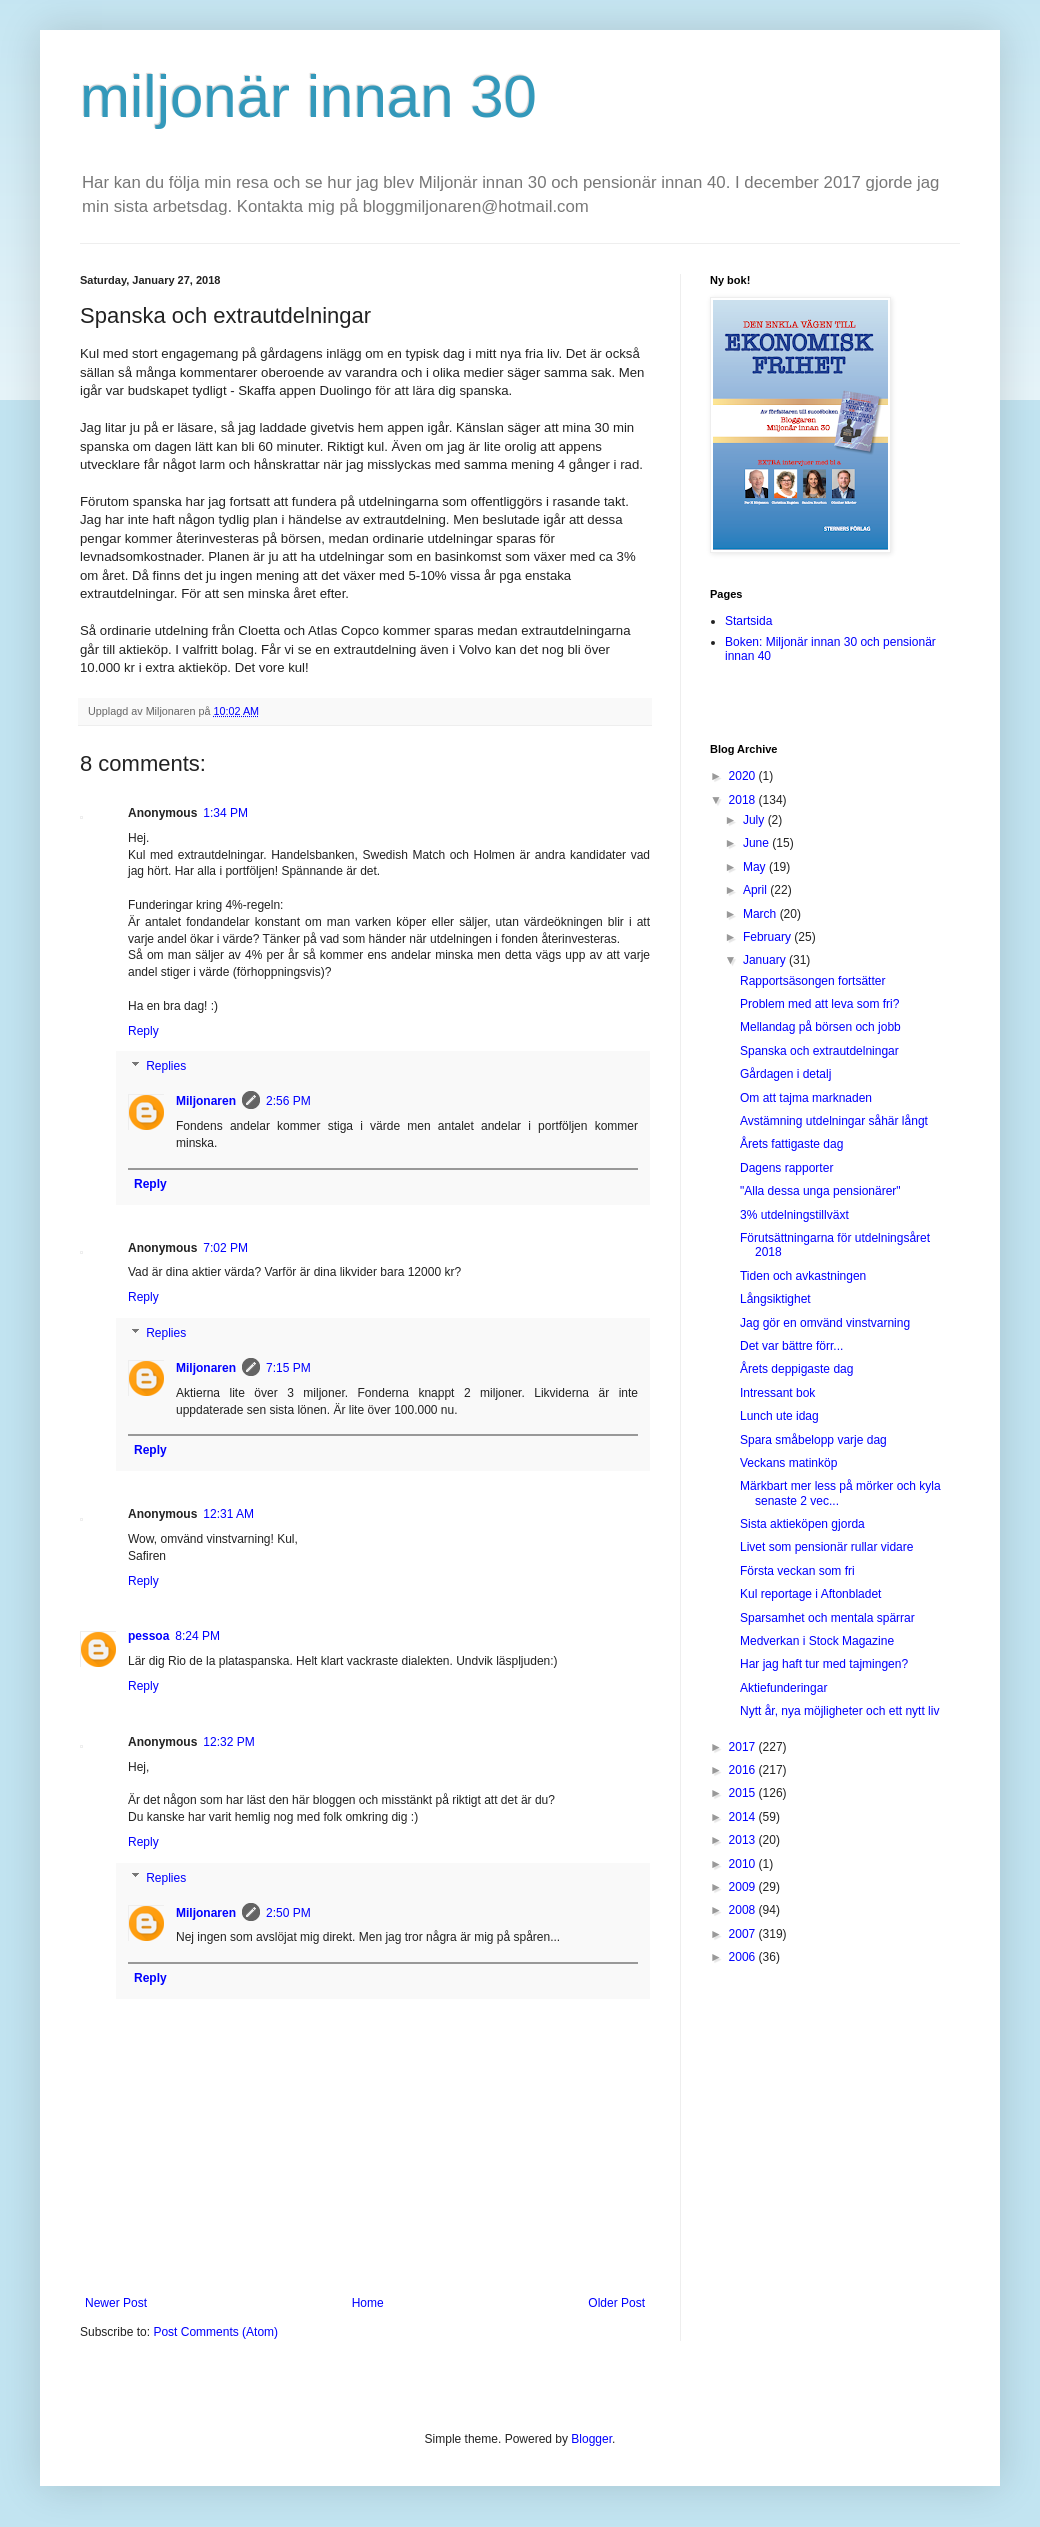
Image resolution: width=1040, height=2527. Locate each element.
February (768, 937)
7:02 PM (225, 1248)
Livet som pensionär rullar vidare (826, 1547)
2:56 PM (288, 1101)
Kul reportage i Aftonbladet (810, 1594)
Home (368, 2303)
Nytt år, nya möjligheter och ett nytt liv (839, 1711)
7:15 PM (288, 1368)
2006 (744, 1957)
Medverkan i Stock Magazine (817, 1641)
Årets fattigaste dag (791, 1144)
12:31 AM (228, 1514)
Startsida (748, 621)
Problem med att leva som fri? (819, 1004)
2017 (744, 1747)
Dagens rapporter (786, 1168)
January (766, 960)
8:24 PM (197, 1636)
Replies (166, 1067)
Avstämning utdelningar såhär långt (834, 1121)
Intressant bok (777, 1393)
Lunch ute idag (779, 1416)
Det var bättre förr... (791, 1346)
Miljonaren (206, 1101)
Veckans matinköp (788, 1463)
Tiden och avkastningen (803, 1276)
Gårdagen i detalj (785, 1074)
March (761, 914)
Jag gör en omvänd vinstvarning (825, 1323)
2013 (744, 1840)
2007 (744, 1934)
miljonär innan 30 (308, 96)
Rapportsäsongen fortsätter (812, 981)
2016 (744, 1770)
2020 (744, 776)
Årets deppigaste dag (796, 1369)
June (757, 843)
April (756, 890)
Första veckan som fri (797, 1571)
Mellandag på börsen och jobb (820, 1027)
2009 (744, 1887)
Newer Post (116, 2303)
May (756, 867)
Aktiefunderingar (783, 1688)
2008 (744, 1910)
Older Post (616, 2303)
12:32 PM (228, 1742)
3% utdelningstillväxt (794, 1215)
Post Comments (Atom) (215, 2332)
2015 (744, 1793)
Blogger (591, 2439)
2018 (744, 800)
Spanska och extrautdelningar (819, 1051)
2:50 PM (288, 1913)
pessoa (148, 1636)
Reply (143, 1031)
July (755, 820)
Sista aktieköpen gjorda (802, 1524)
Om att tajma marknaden (806, 1098)
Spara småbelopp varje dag (813, 1440)
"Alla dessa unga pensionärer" (820, 1191)
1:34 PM (225, 813)
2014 (744, 1817)
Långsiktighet (775, 1299)
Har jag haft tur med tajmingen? (824, 1664)
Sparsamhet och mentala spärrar (827, 1618)
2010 (744, 1864)
